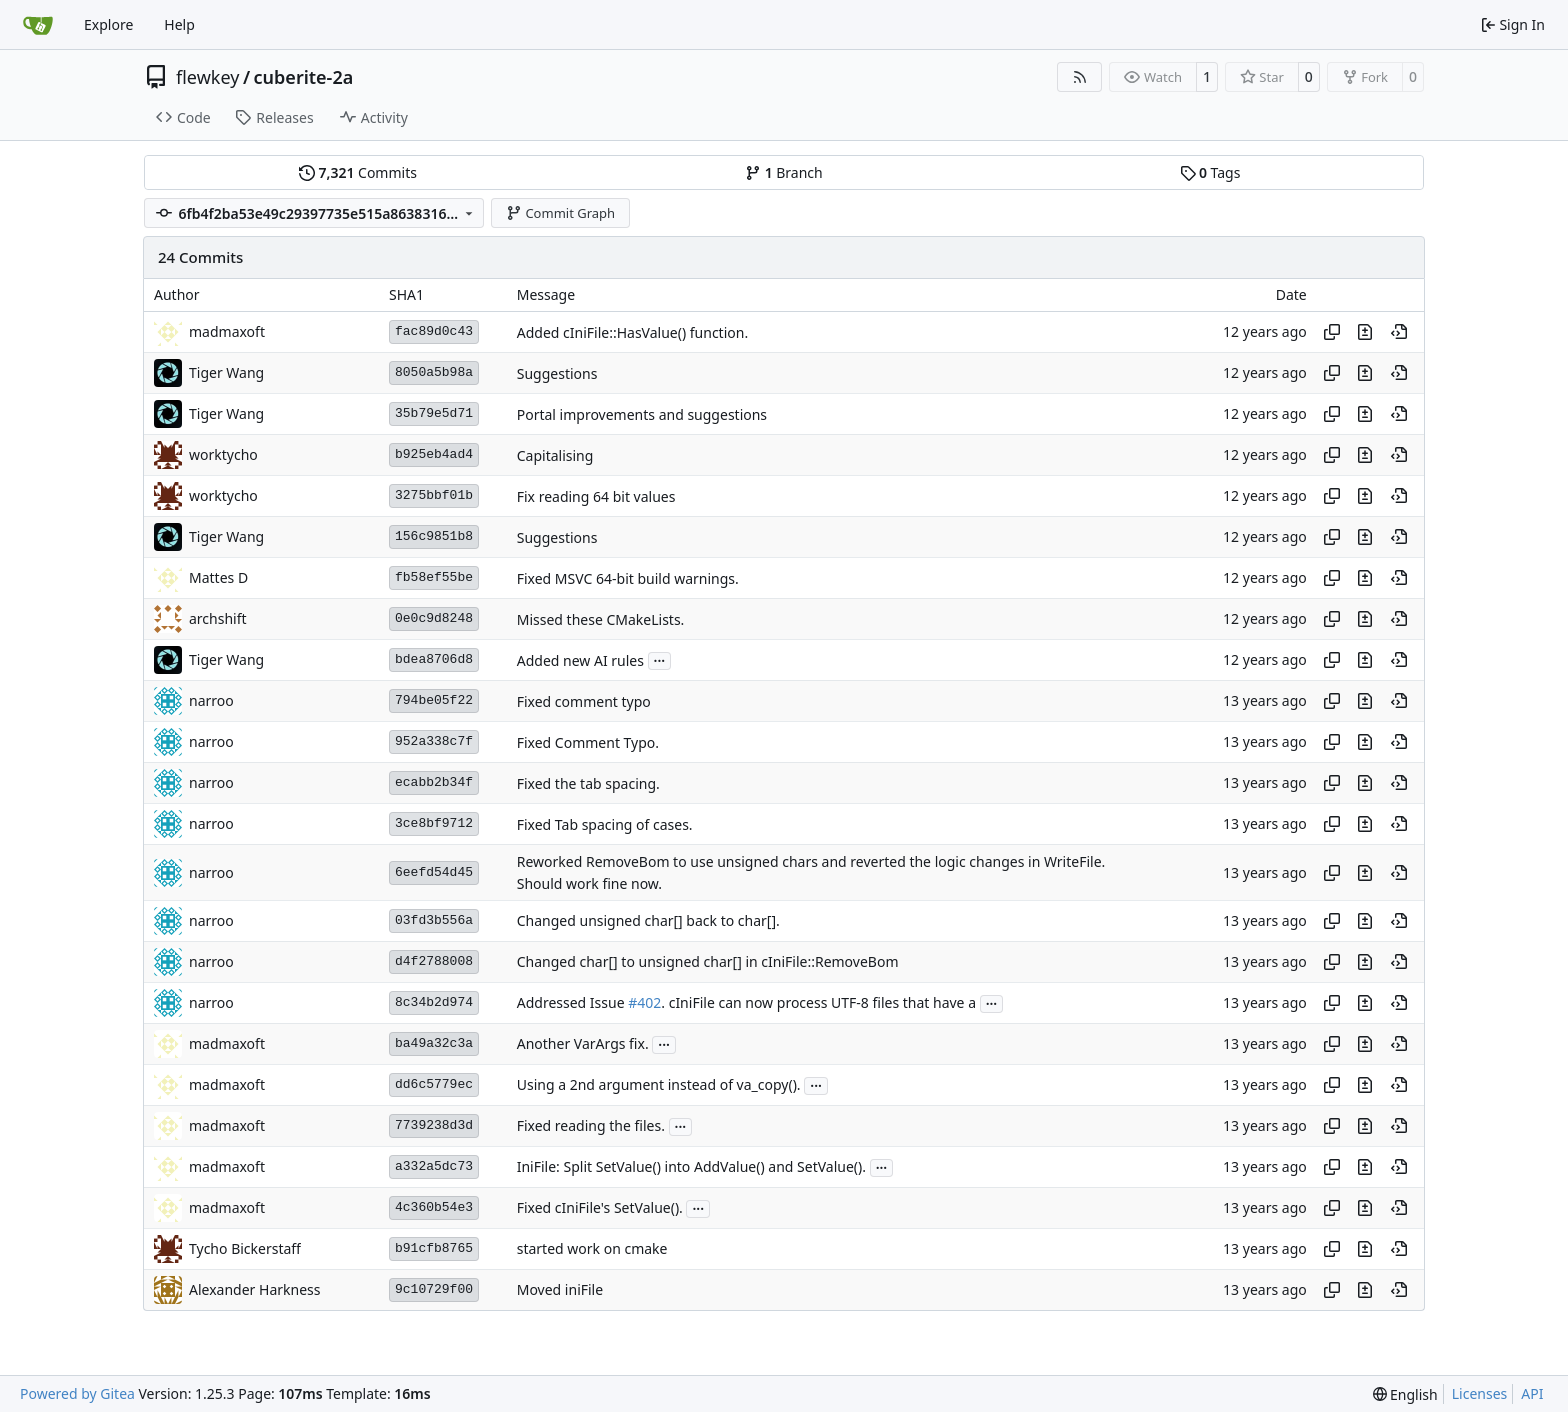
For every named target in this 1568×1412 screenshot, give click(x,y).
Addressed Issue (572, 1003)
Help (179, 24)
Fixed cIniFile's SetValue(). (600, 1208)
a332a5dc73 (434, 1166)
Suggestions (557, 373)
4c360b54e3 (434, 1207)
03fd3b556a (434, 920)
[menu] (1405, 1394)
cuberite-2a (304, 77)
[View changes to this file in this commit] (1365, 332)
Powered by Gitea (77, 1393)
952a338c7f (434, 741)
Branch (784, 172)
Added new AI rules (580, 660)
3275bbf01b (434, 495)
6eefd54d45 (434, 872)
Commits (358, 172)
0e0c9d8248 (434, 618)
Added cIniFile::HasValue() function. (632, 332)
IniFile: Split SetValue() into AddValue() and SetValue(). (691, 1167)
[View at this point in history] (1399, 332)
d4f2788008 (434, 961)
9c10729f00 (434, 1289)
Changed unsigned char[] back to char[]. (648, 921)
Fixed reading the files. (591, 1126)
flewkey (207, 77)
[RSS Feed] (1080, 77)
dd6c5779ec (434, 1084)
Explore (108, 24)
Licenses (1480, 1393)
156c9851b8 (434, 536)
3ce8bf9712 (434, 823)
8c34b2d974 (434, 1002)
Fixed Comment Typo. (588, 742)
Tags (1210, 172)
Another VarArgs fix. (583, 1044)
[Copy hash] (1332, 332)
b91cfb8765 (434, 1248)
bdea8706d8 (434, 659)
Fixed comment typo (584, 701)
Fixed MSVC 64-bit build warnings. (628, 578)
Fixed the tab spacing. (588, 783)
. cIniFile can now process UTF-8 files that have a (818, 1003)
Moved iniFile (560, 1290)
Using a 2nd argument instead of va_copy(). (659, 1085)
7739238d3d (434, 1125)
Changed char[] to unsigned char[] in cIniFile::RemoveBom (708, 962)
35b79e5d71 (434, 413)
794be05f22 (434, 700)
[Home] (38, 25)
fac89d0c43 (434, 331)
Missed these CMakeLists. (601, 619)
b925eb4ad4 (434, 454)
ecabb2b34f (434, 782)
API (1532, 1393)
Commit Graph (560, 213)
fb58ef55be (434, 577)
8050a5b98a (434, 372)
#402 (644, 1003)
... (660, 659)
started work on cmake (592, 1249)
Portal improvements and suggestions (642, 414)
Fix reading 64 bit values (596, 496)
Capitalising (555, 455)
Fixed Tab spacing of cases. (605, 824)
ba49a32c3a (434, 1043)
